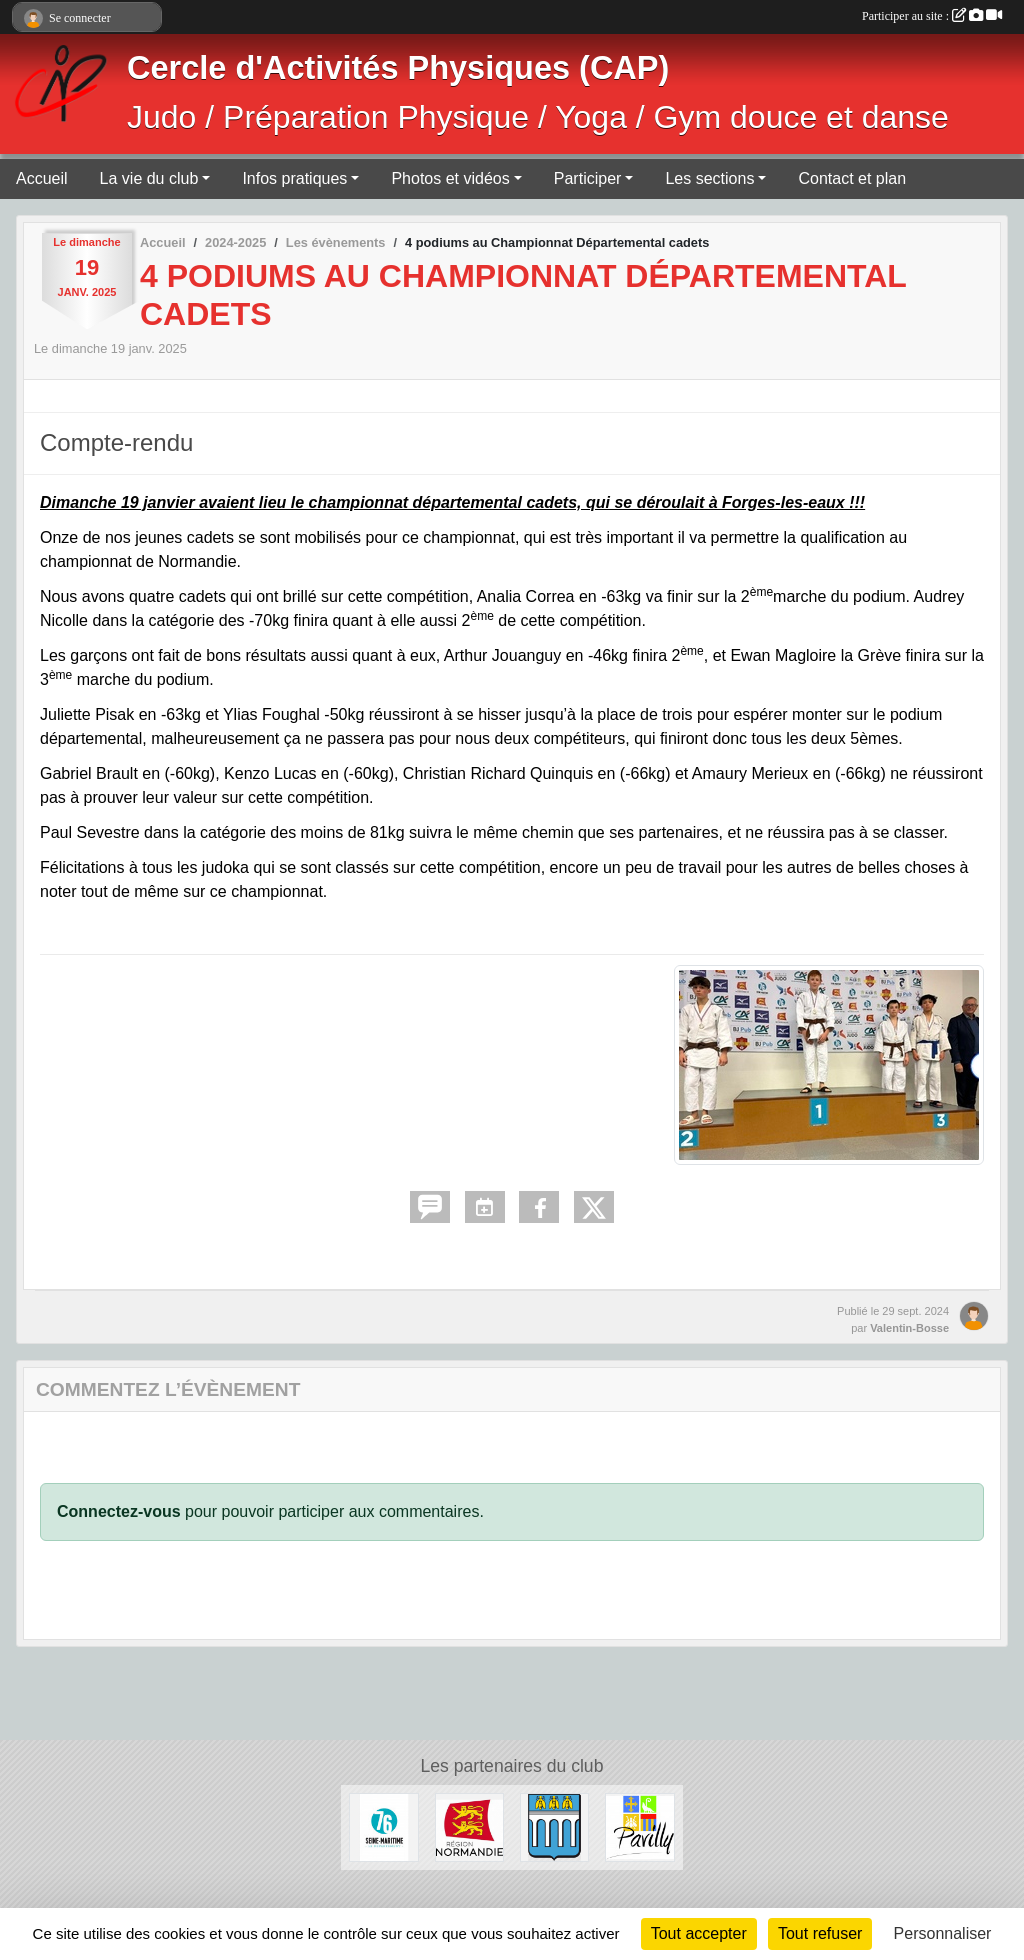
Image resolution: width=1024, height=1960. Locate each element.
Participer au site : (932, 16)
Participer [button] (588, 178)
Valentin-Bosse (909, 1328)
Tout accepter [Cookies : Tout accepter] (699, 1933)
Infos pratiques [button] (294, 178)
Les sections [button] (709, 178)
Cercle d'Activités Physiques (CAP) (398, 68)
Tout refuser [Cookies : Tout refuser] (820, 1933)
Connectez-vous (119, 1511)
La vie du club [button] (149, 178)
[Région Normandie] (469, 1826)
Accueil (42, 178)
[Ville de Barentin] (554, 1826)
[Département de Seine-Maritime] (383, 1826)
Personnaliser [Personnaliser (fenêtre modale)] (943, 1933)
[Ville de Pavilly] (639, 1826)
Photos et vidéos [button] (450, 178)
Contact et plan (852, 178)
